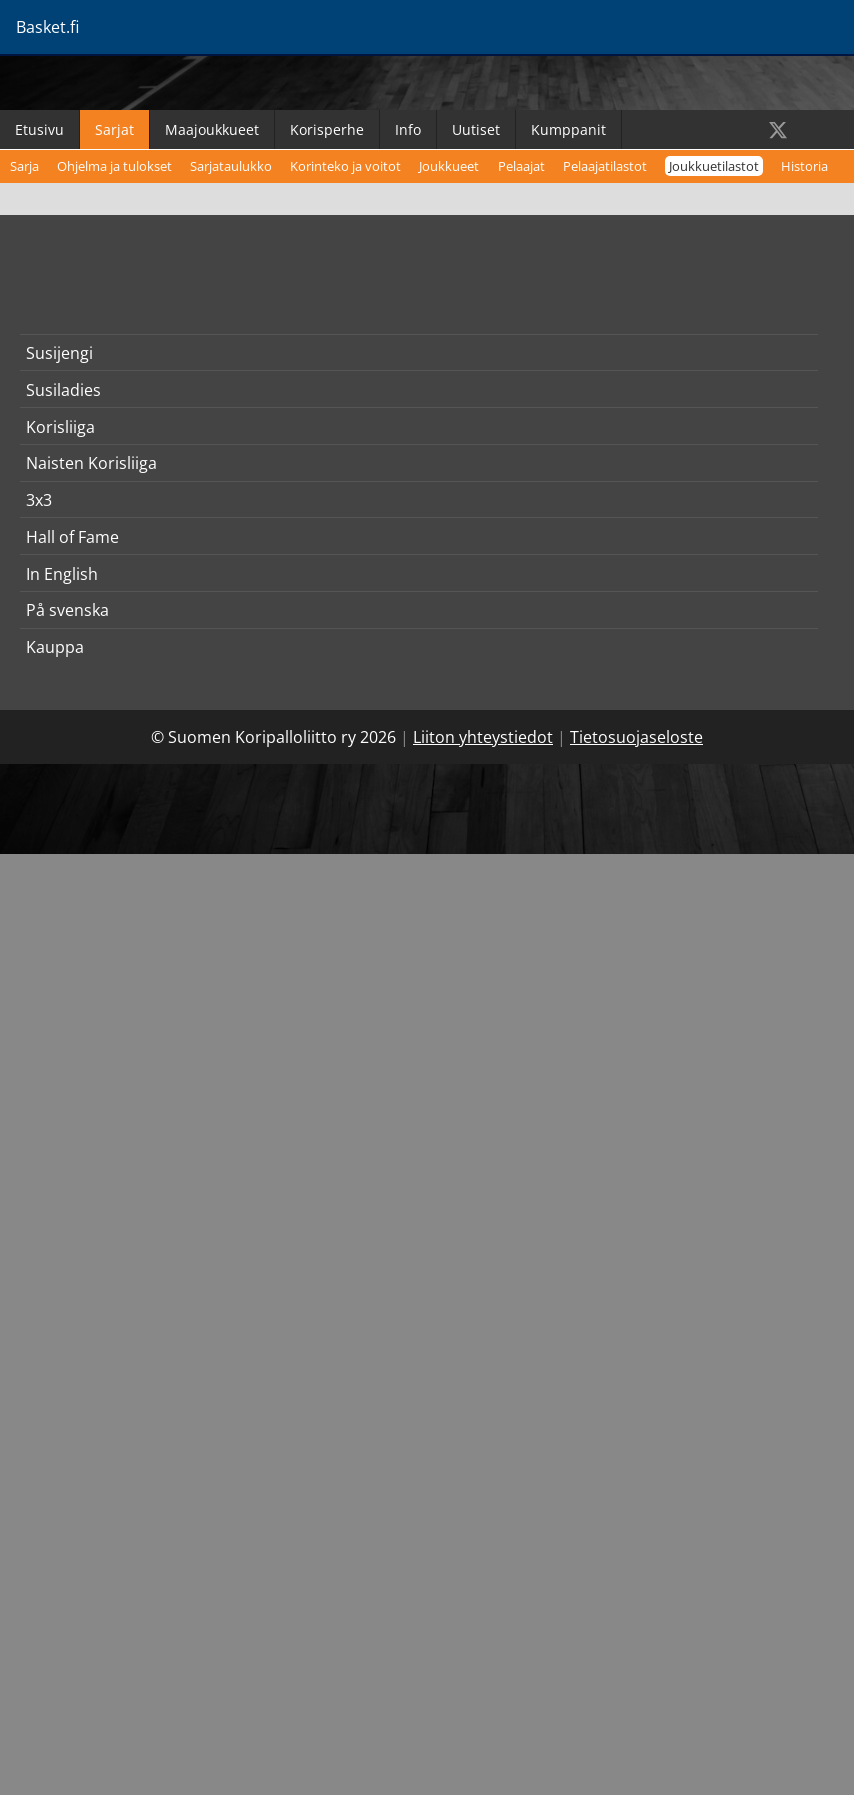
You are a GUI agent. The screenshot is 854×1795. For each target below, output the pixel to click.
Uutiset (476, 129)
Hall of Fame (72, 537)
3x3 (39, 500)
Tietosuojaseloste (636, 737)
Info (408, 129)
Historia (804, 166)
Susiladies (63, 390)
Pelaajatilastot (605, 166)
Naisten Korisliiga (91, 463)
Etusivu (39, 129)
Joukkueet (449, 166)
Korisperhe (327, 129)
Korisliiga (60, 427)
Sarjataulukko (231, 166)
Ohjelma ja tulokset (114, 166)
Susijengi (59, 353)
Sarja (24, 166)
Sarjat (114, 129)
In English (62, 574)
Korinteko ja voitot (345, 166)
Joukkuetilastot (714, 166)
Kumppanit (568, 129)
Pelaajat (521, 166)
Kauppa (55, 647)
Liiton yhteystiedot (483, 737)
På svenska (67, 610)
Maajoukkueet (212, 129)
